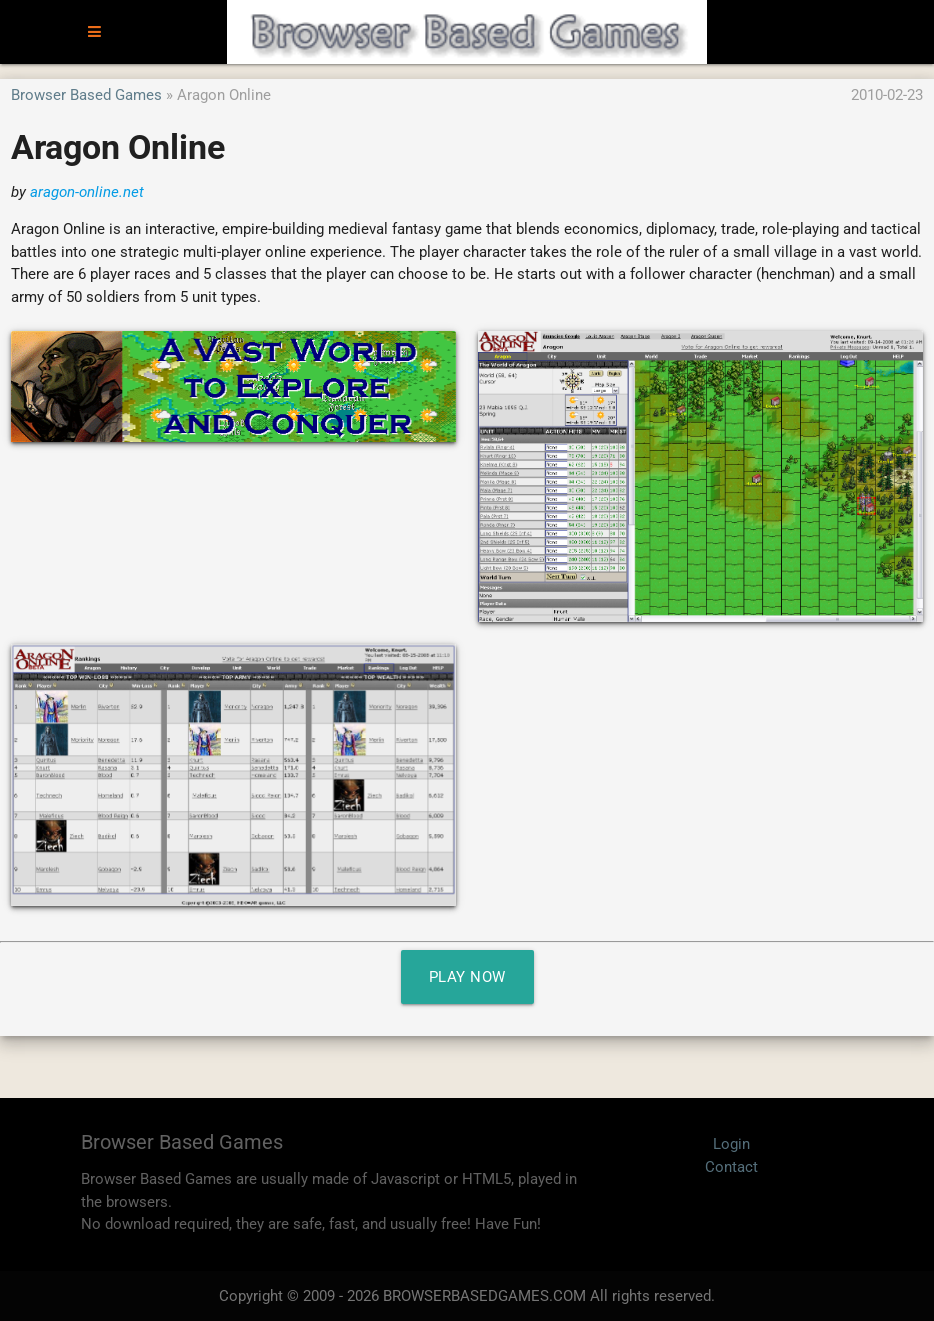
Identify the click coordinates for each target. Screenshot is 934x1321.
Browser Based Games (86, 95)
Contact (731, 1167)
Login (731, 1144)
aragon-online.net (87, 192)
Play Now (467, 977)
